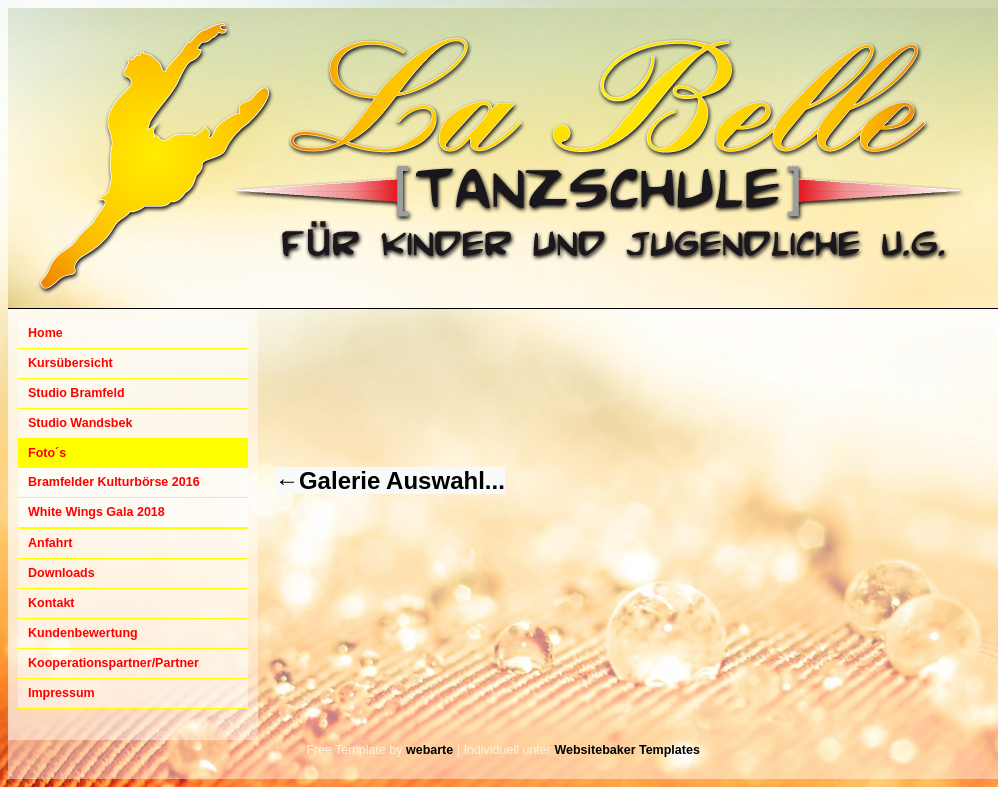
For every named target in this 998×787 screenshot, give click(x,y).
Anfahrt (50, 543)
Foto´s (47, 453)
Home (45, 333)
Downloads (61, 573)
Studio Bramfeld (76, 393)
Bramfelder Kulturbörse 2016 (114, 482)
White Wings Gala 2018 (96, 512)
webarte (429, 750)
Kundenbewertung (83, 633)
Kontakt (51, 603)
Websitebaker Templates (626, 750)
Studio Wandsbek (80, 423)
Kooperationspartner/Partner (113, 663)
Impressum (61, 693)
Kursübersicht (70, 363)
